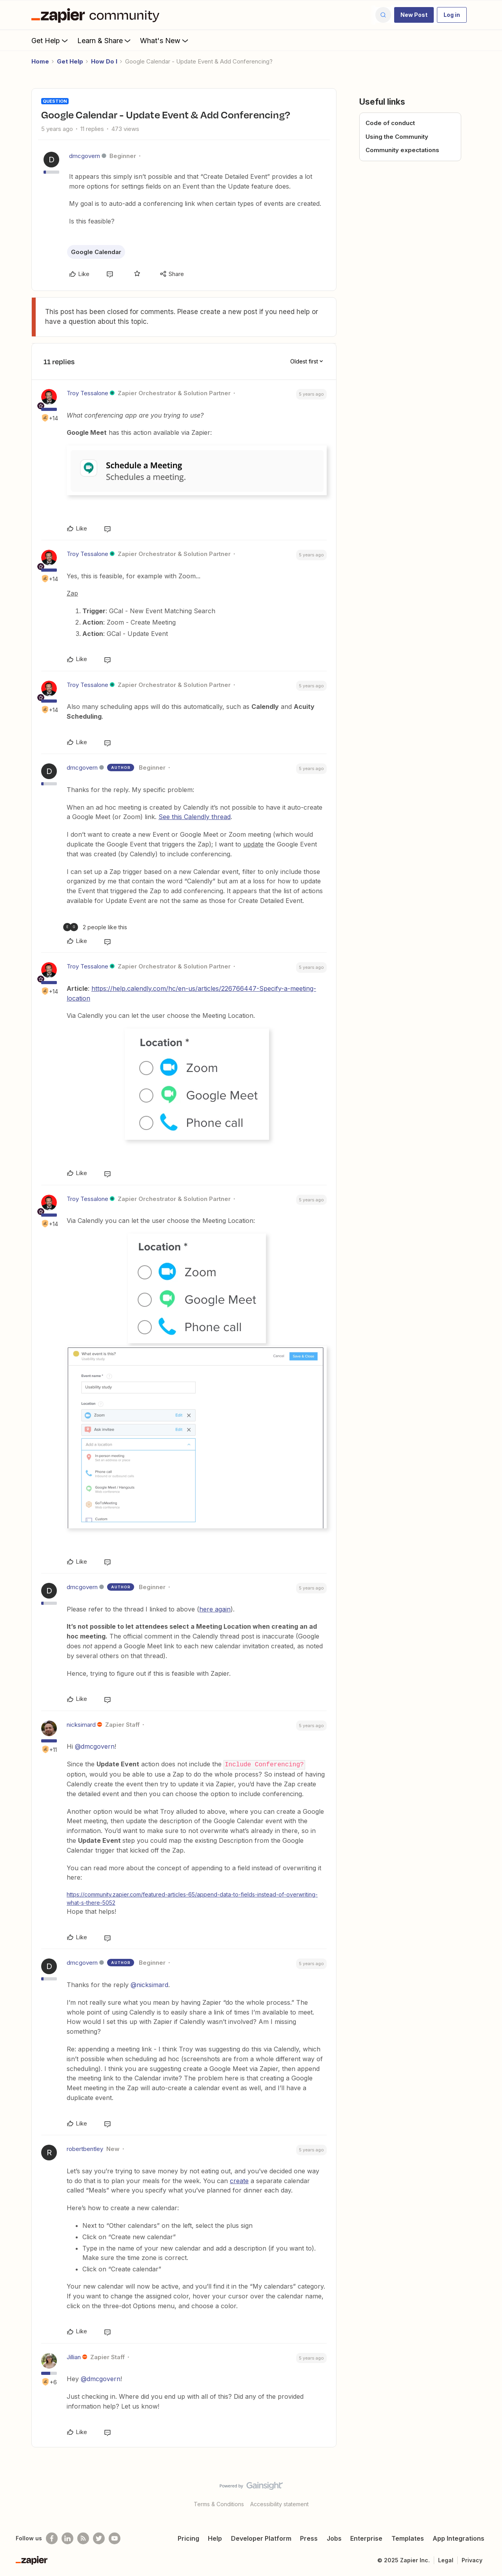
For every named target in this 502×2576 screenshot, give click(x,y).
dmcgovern (84, 156)
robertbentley (85, 2148)
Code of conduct (390, 123)
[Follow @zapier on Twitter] (99, 2538)
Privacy (472, 2559)
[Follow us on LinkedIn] (67, 2538)
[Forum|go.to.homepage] (97, 15)
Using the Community (397, 136)
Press (309, 2538)
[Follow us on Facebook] (52, 2538)
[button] (414, 15)
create (239, 2180)
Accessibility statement (279, 2503)
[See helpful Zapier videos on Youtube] (114, 2538)
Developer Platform (261, 2538)
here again (215, 1609)
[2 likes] (95, 927)
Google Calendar (96, 252)
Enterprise (366, 2538)
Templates (407, 2538)
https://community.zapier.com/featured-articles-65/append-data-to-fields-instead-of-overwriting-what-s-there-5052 (192, 1898)
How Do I (104, 61)
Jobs (334, 2538)
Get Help (50, 40)
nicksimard (81, 1724)
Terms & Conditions (219, 2503)
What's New (165, 40)
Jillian (74, 2356)
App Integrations (458, 2538)
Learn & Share (104, 40)
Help (215, 2538)
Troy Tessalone (87, 393)
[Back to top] (486, 2492)
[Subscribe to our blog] (83, 2538)
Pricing (188, 2538)
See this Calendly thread (194, 817)
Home (40, 61)
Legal (445, 2559)
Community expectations (402, 150)
